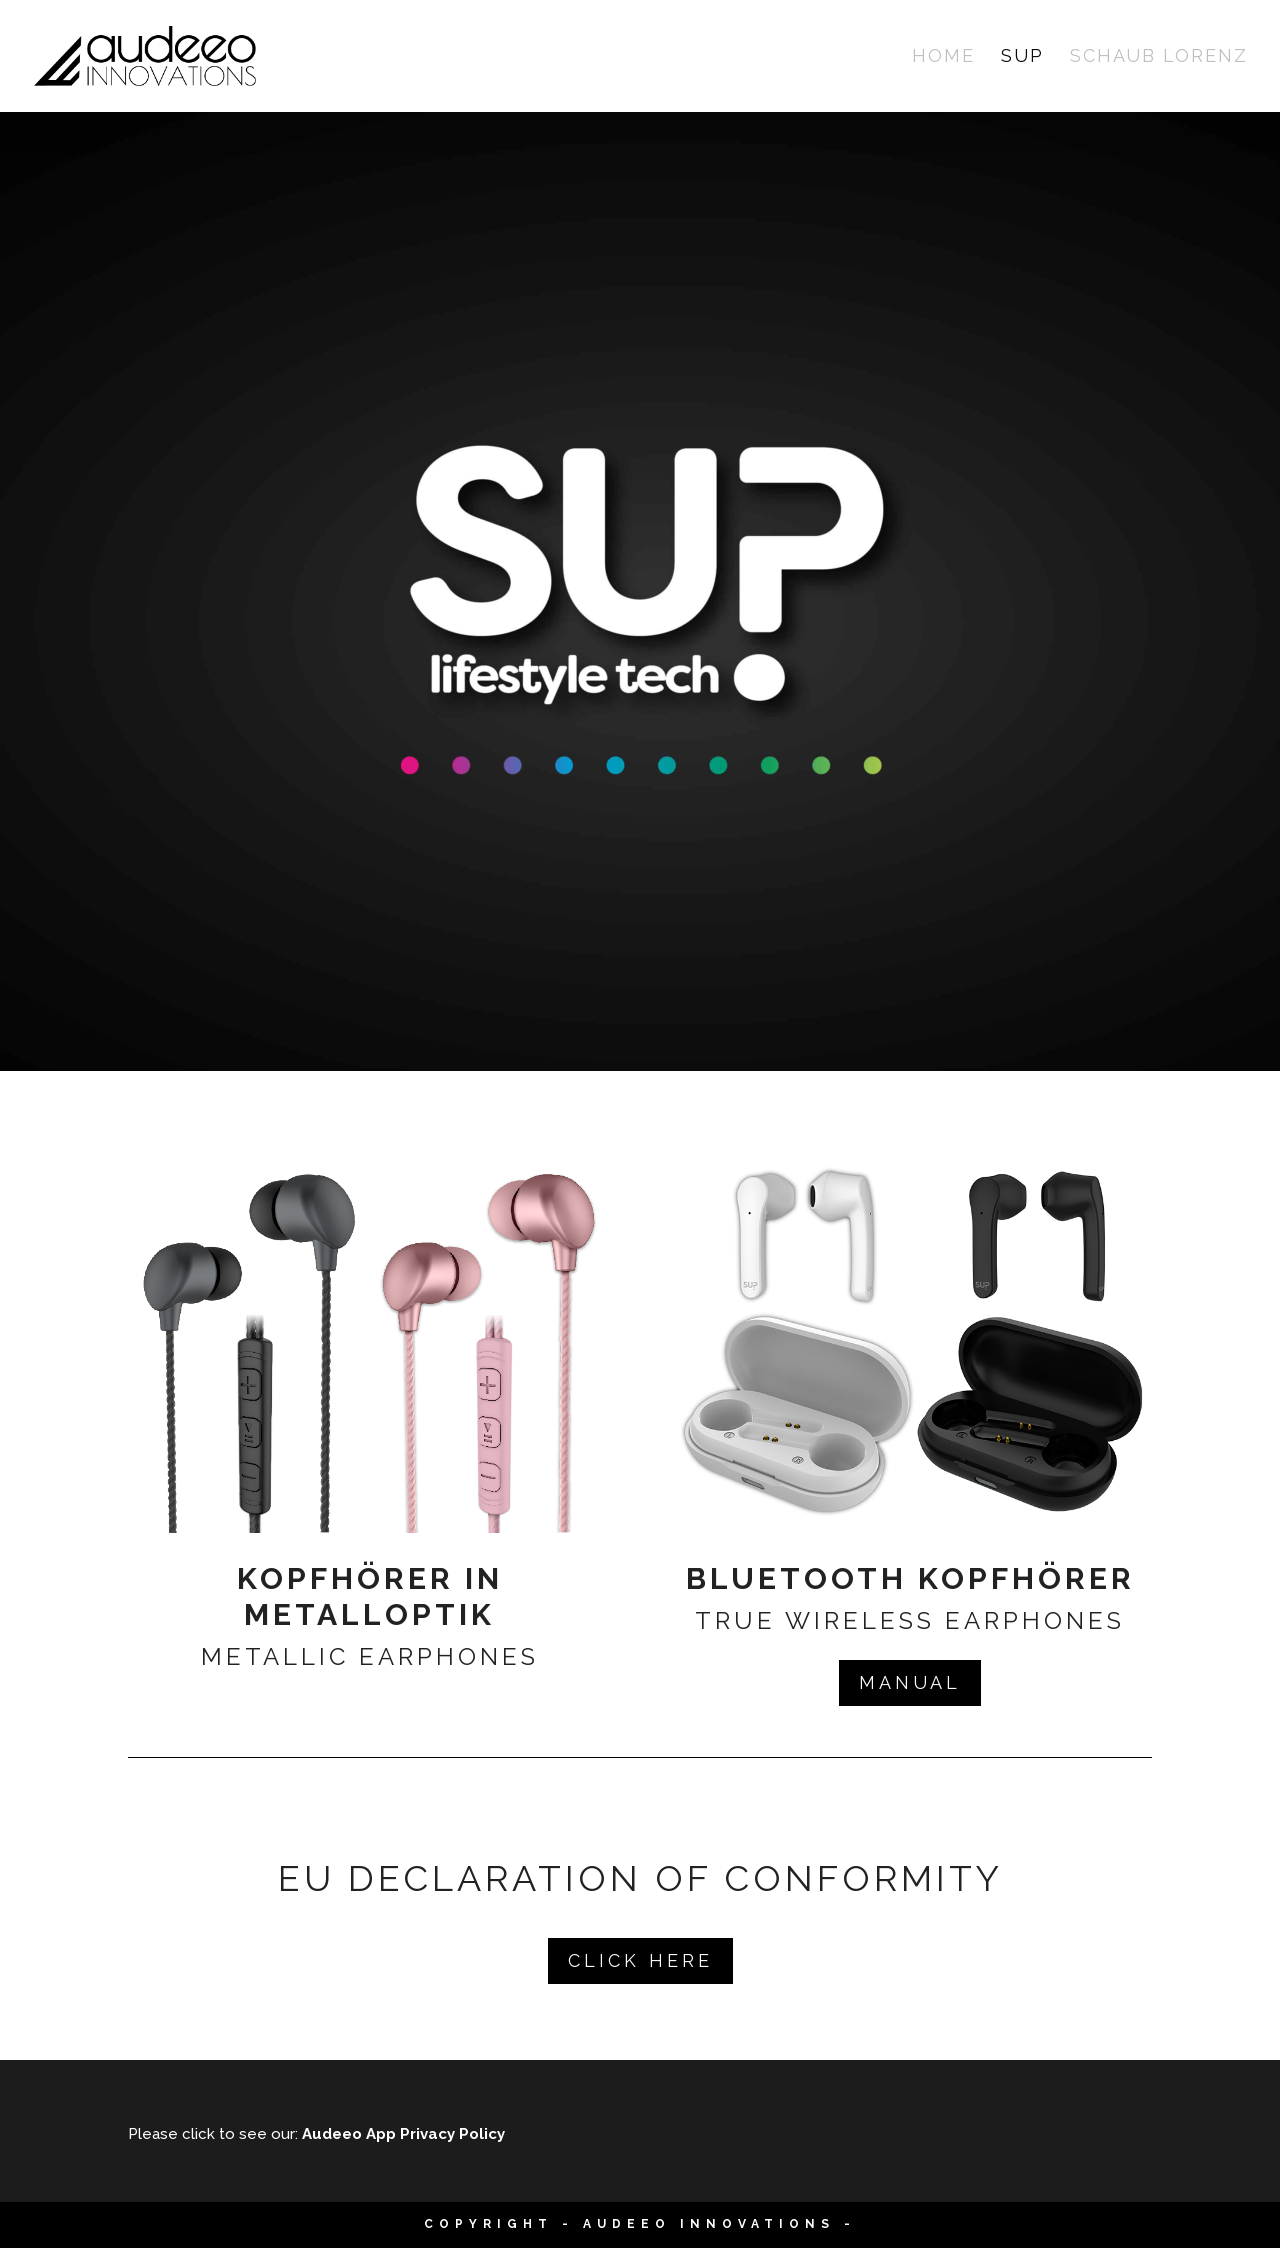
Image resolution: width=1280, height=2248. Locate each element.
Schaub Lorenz (1159, 57)
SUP (1022, 57)
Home (943, 57)
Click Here (640, 1960)
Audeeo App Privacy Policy (403, 2134)
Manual (910, 1682)
